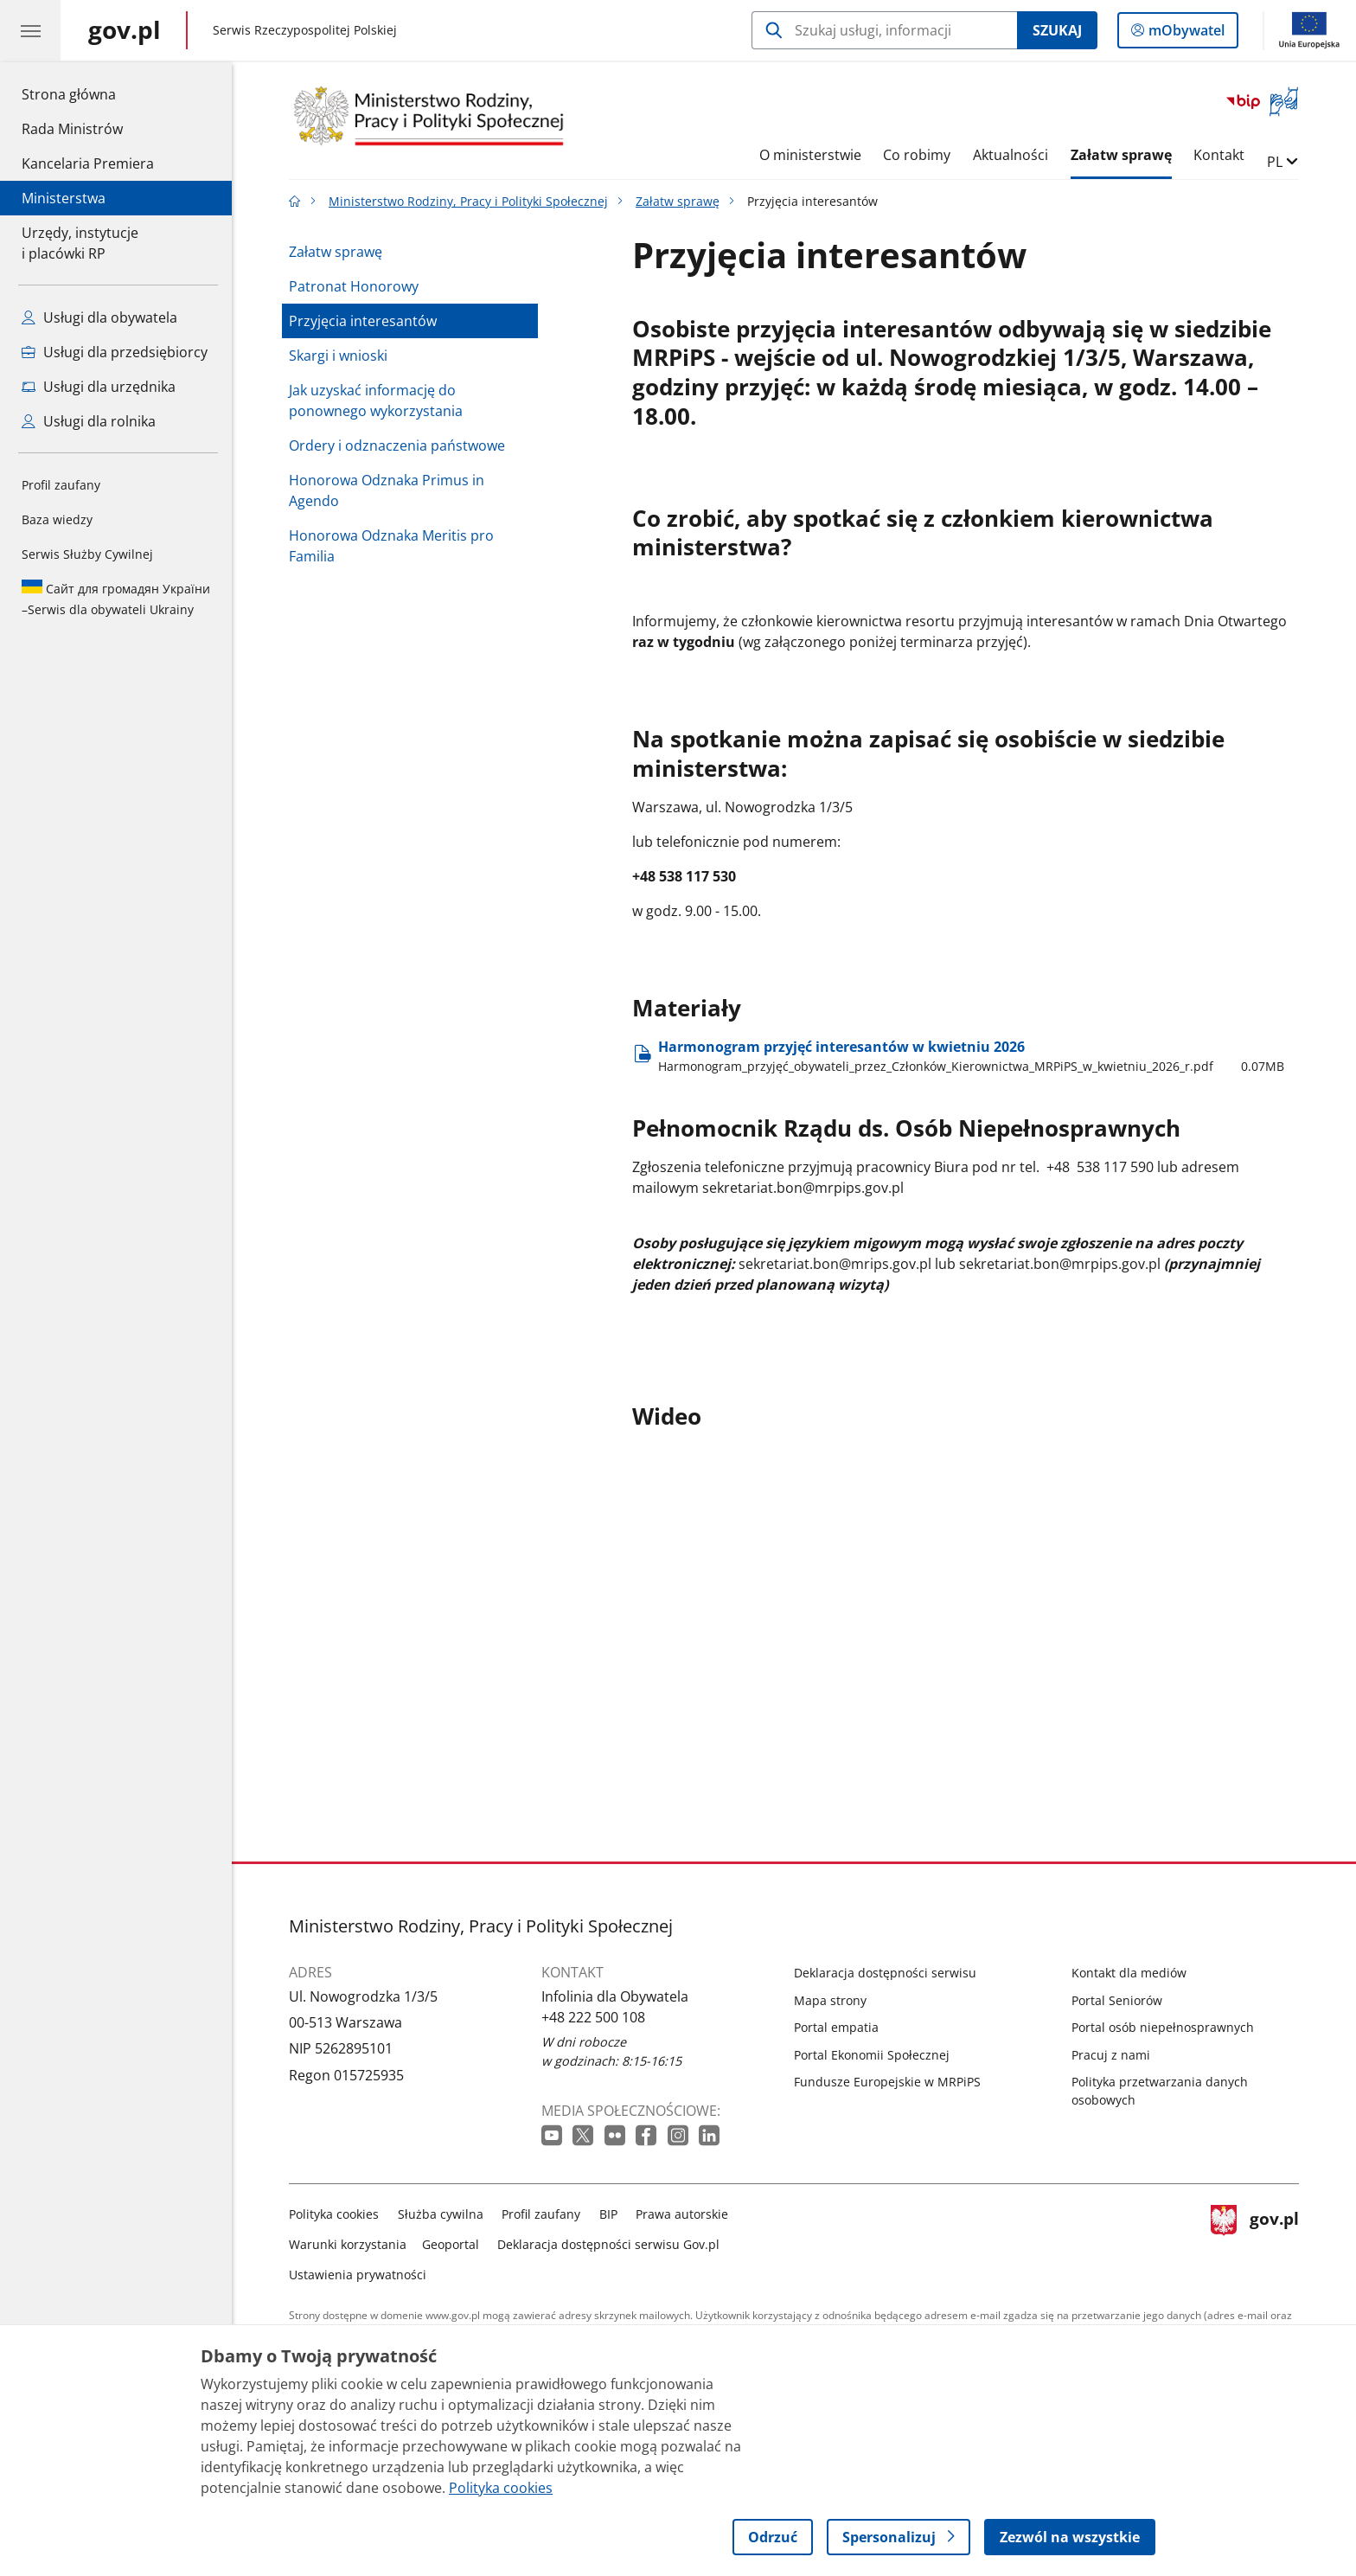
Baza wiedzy (57, 519)
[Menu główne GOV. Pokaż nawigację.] (30, 30)
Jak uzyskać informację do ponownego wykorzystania (376, 400)
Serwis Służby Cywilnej (87, 554)
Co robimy (916, 154)
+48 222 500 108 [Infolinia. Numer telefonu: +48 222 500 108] (593, 2017)
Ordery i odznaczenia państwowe (397, 445)
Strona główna (88, 93)
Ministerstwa (64, 198)
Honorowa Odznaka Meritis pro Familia (391, 546)
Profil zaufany (61, 485)
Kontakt (1218, 154)
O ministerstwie (810, 154)
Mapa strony (830, 2000)
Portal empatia (836, 2027)
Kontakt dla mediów (1128, 1972)
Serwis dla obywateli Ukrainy (116, 599)
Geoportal (450, 2244)
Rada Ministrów (72, 128)
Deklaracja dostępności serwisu (885, 1972)
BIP (608, 2214)
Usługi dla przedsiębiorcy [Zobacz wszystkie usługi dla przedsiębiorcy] (115, 352)
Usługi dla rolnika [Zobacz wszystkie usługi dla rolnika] (89, 421)
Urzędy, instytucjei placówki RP (80, 243)
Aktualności (1010, 154)
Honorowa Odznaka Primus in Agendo (386, 490)
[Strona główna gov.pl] (124, 30)
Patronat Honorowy (354, 286)
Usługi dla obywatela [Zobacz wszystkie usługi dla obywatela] (99, 317)
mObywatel (1185, 33)
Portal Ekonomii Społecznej (872, 2055)
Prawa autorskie (682, 2214)
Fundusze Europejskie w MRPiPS (887, 2081)
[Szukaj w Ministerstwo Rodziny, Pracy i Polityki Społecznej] (884, 30)
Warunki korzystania (347, 2244)
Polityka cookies (334, 2214)
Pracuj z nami (1110, 2055)
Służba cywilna (440, 2214)
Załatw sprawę (1121, 154)
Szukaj (1057, 30)
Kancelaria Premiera (88, 163)
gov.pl (1255, 2241)
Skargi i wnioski (338, 355)
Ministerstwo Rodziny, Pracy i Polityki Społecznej (468, 201)
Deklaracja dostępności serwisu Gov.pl (608, 2244)
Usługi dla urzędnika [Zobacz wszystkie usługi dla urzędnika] (99, 386)
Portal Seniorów (1116, 2000)
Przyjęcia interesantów (363, 320)
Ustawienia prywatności (357, 2274)
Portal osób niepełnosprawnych (1162, 2027)
